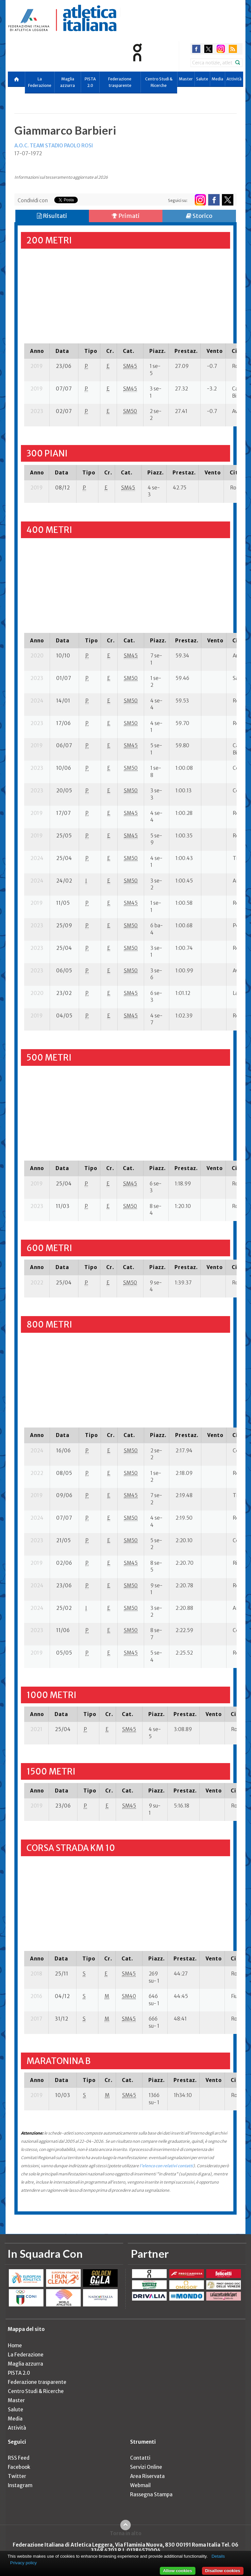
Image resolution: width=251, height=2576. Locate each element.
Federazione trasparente (119, 82)
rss (233, 49)
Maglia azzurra (67, 82)
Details (218, 2556)
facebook (196, 49)
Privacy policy (23, 2562)
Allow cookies (177, 2570)
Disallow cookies (222, 2570)
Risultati (52, 216)
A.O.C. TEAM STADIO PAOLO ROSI (53, 145)
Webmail (140, 2485)
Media (217, 78)
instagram (221, 49)
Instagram (20, 2485)
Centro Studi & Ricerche (159, 82)
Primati (126, 216)
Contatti (140, 2458)
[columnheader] (37, 350)
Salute (202, 78)
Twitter (17, 2476)
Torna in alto (126, 2533)
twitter (208, 49)
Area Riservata (147, 2476)
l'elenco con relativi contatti (166, 2165)
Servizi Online (146, 2467)
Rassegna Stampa (151, 2494)
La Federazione (39, 82)
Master (186, 78)
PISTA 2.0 (90, 82)
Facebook (19, 2467)
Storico (199, 216)
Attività (234, 78)
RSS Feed (18, 2458)
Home (15, 2345)
